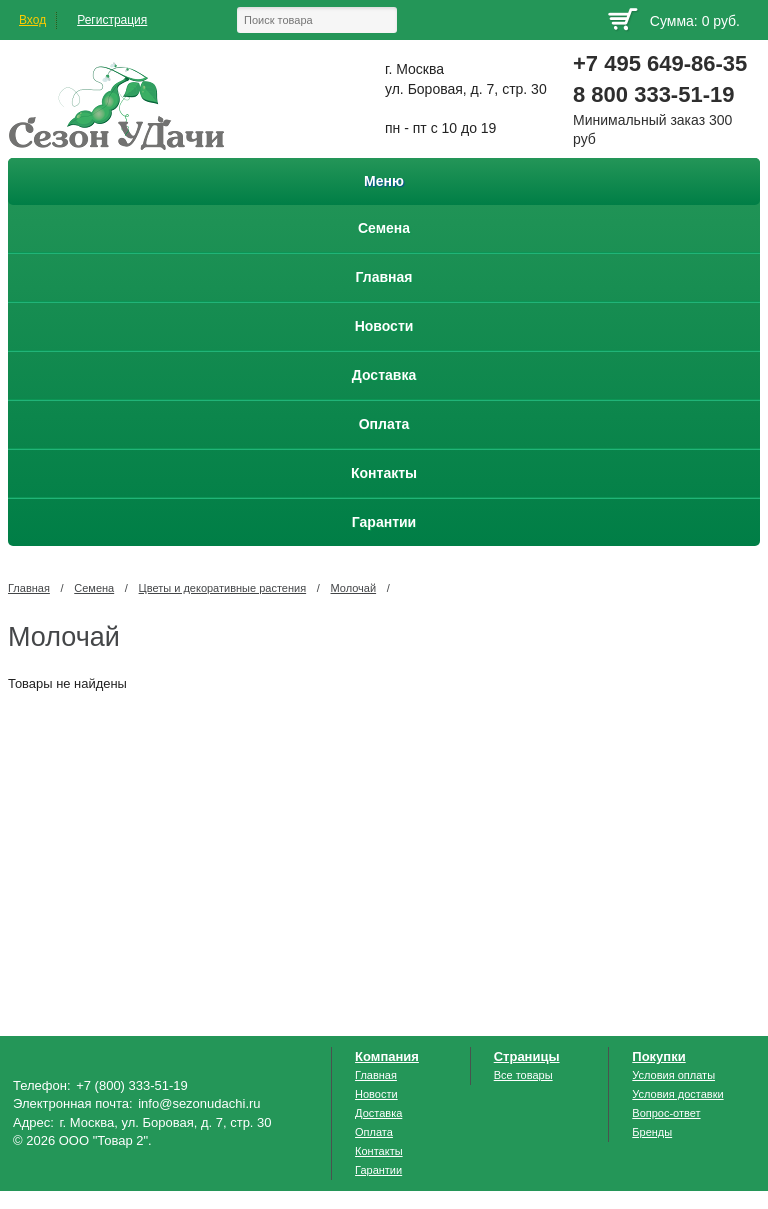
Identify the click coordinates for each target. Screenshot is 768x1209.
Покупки (658, 1056)
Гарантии (378, 1170)
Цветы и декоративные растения (223, 588)
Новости (376, 1094)
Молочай (354, 588)
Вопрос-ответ (666, 1113)
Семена (94, 588)
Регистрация (112, 20)
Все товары (523, 1075)
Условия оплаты (673, 1075)
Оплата (374, 1132)
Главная (29, 588)
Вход (32, 20)
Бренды (652, 1132)
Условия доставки (677, 1094)
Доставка (378, 1113)
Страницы (527, 1056)
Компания (387, 1056)
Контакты (379, 1151)
